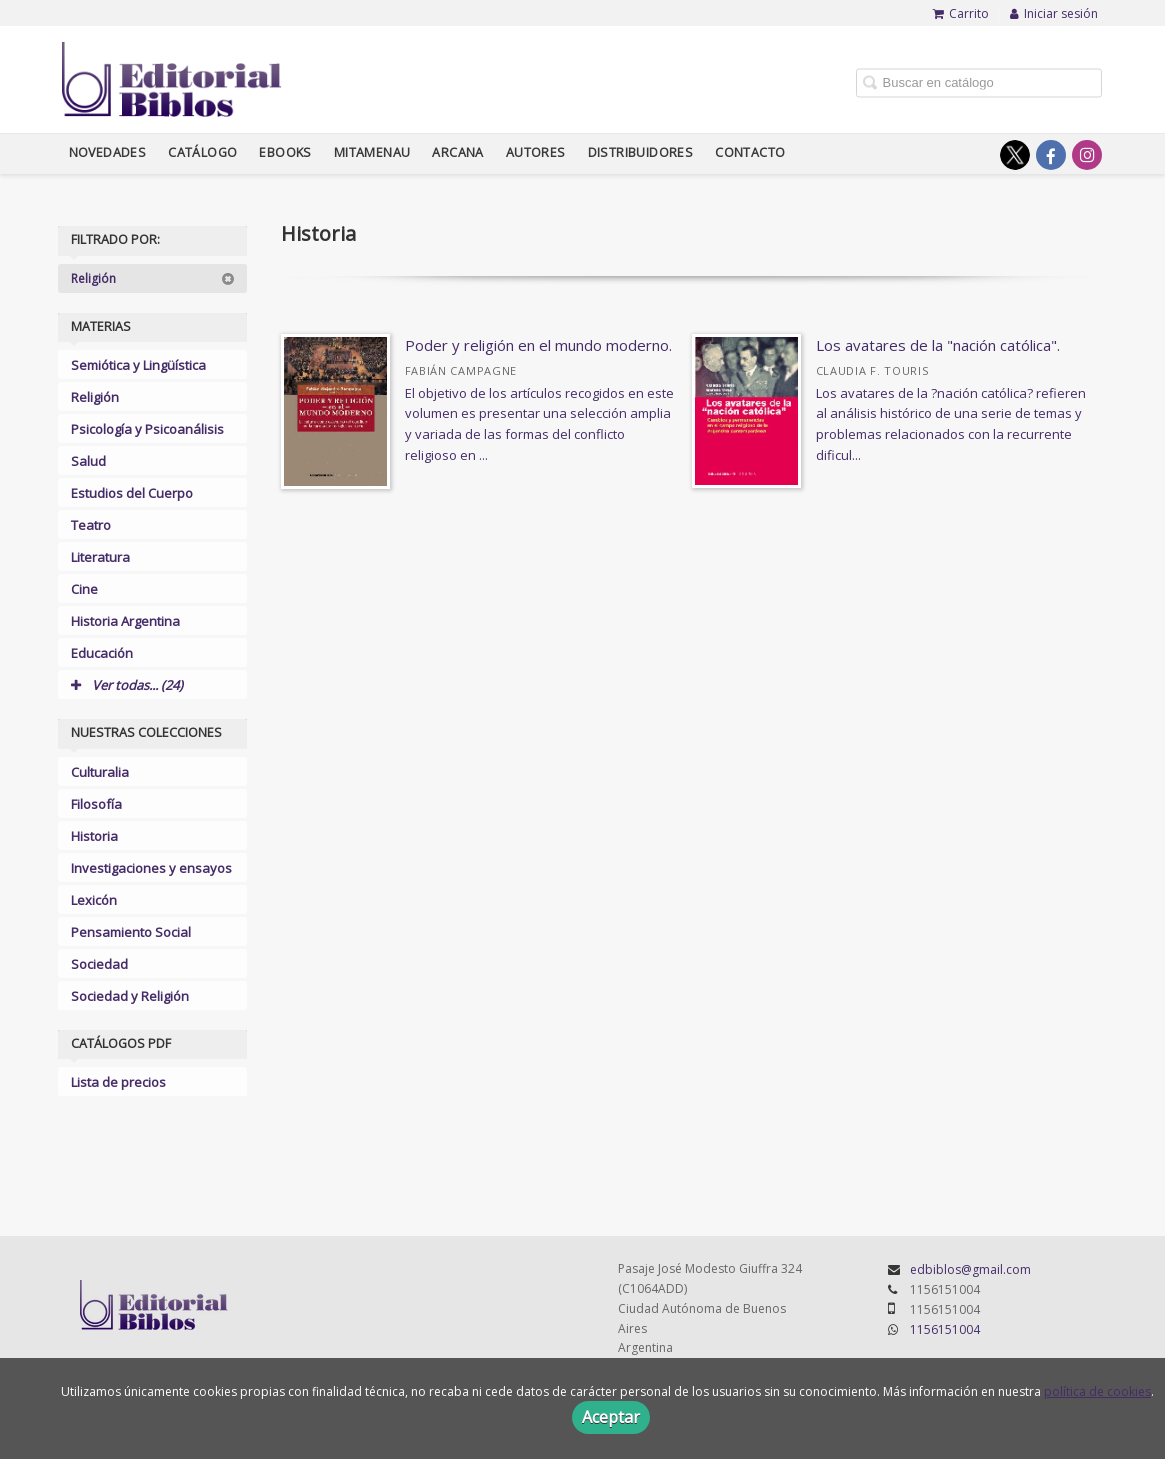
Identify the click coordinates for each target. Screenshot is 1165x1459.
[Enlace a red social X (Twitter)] (1015, 155)
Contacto (750, 152)
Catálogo (202, 152)
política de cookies (1097, 1391)
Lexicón (94, 900)
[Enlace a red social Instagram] (1087, 155)
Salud (88, 461)
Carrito (961, 13)
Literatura (100, 557)
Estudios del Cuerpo (132, 493)
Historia (94, 836)
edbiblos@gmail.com (970, 1269)
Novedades (108, 152)
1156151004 (945, 1329)
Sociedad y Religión (130, 996)
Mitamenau (372, 152)
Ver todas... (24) (127, 685)
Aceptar (611, 1417)
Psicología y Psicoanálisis (147, 429)
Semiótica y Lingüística (138, 365)
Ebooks (285, 152)
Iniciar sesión (1054, 13)
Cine (84, 589)
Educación (102, 653)
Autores (536, 152)
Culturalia (100, 772)
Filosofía (96, 804)
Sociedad (99, 964)
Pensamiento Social (131, 932)
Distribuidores (641, 152)
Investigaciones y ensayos (151, 868)
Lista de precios (118, 1082)
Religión (153, 278)
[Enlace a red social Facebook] (1051, 155)
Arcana (457, 152)
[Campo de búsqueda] (979, 82)
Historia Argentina (125, 621)
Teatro (91, 525)
